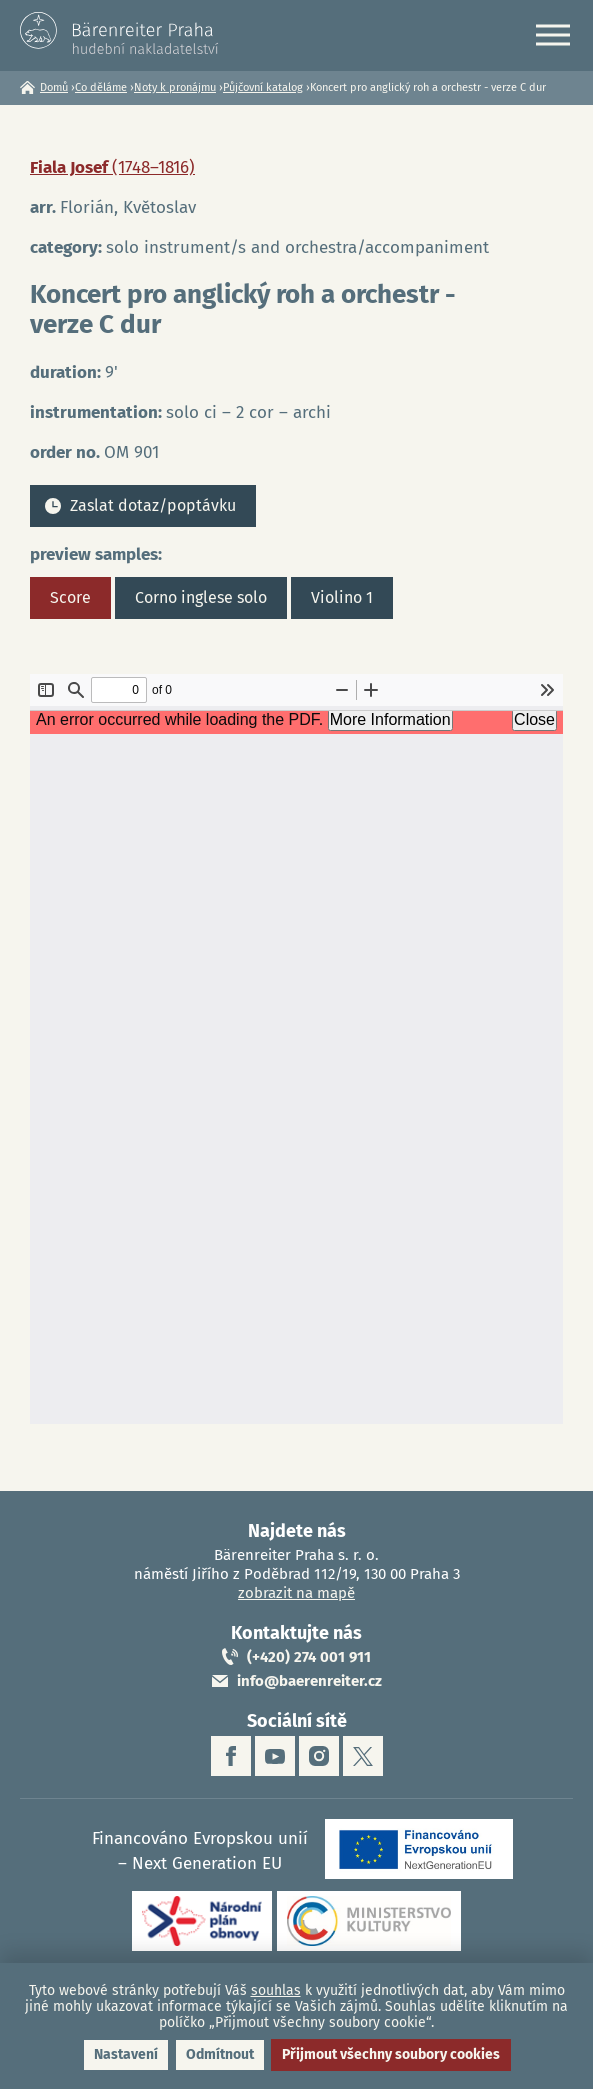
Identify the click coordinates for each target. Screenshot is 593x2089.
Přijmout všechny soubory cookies (391, 2054)
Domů (54, 87)
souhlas (276, 1990)
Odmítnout (220, 2054)
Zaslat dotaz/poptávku (153, 505)
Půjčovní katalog (263, 87)
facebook (231, 1756)
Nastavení (126, 2054)
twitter (363, 1756)
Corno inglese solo (201, 597)
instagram (319, 1756)
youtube (275, 1756)
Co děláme (101, 87)
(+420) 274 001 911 (309, 1657)
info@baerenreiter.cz (309, 1681)
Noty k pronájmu (175, 87)
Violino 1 (342, 597)
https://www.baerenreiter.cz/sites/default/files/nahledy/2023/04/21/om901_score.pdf (296, 1049)
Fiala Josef (112, 167)
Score (70, 597)
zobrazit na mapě (296, 1593)
